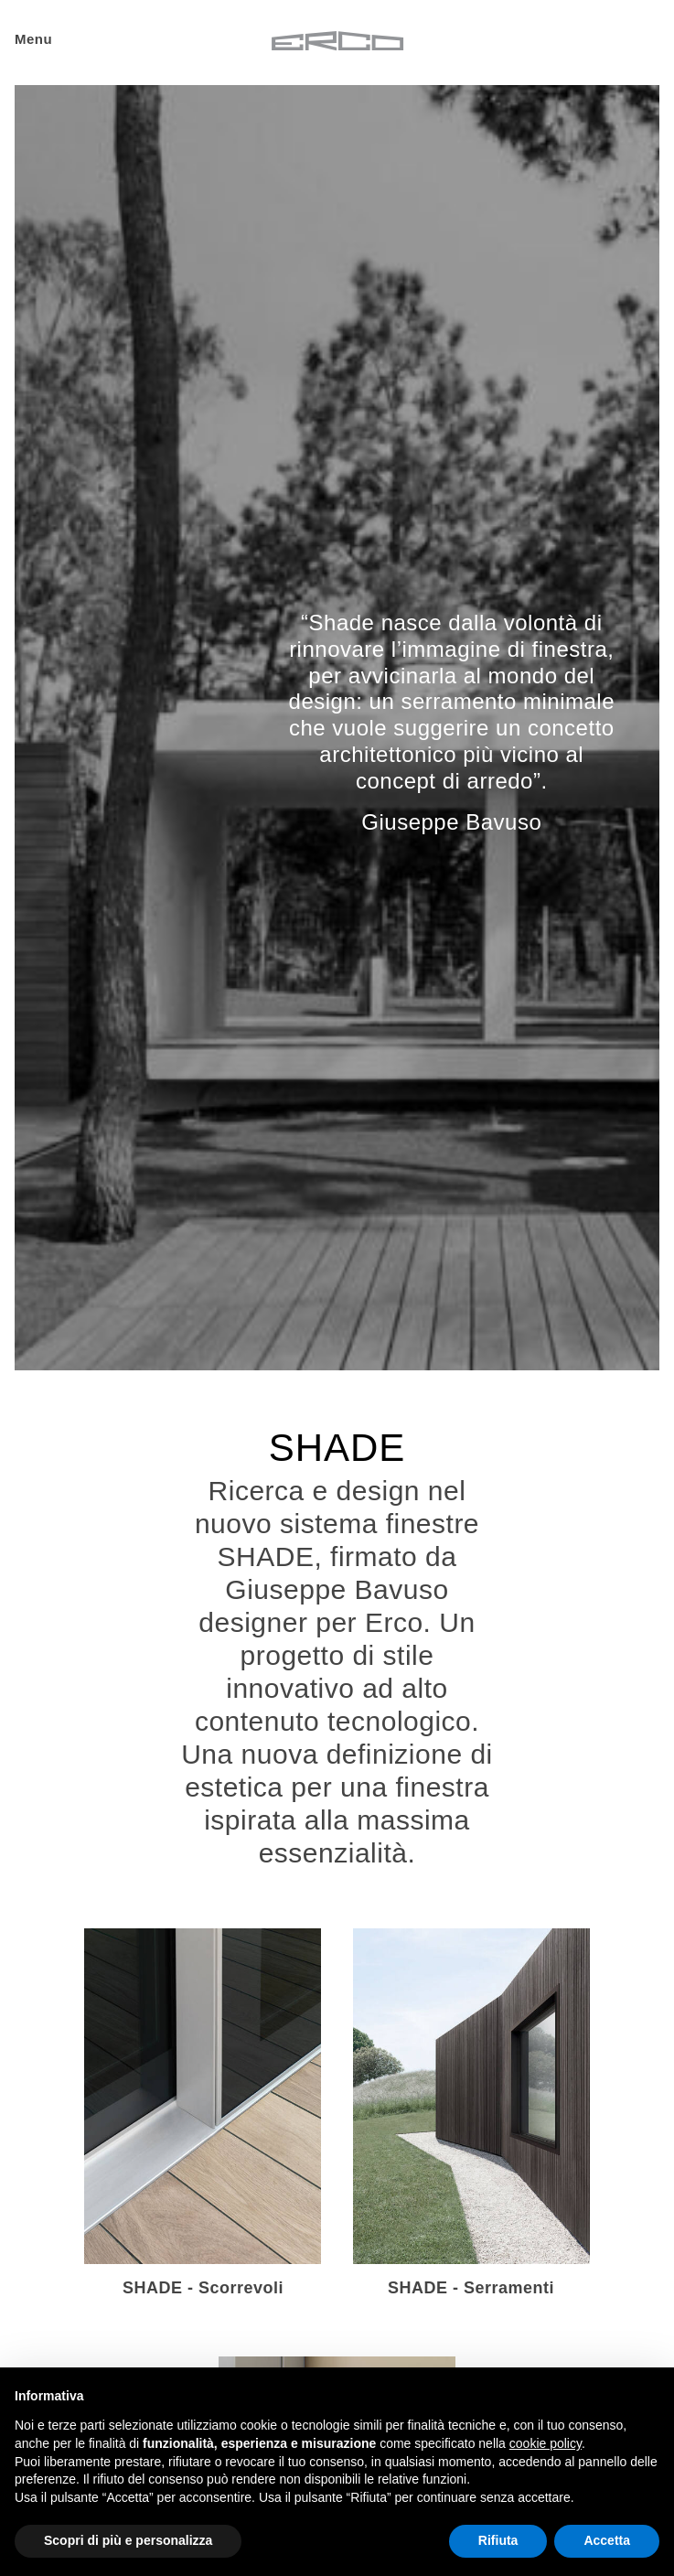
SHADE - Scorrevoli (203, 2288)
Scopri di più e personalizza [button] (128, 2540)
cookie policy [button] (545, 2443)
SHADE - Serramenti (471, 2288)
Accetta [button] (606, 2540)
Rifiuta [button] (498, 2540)
